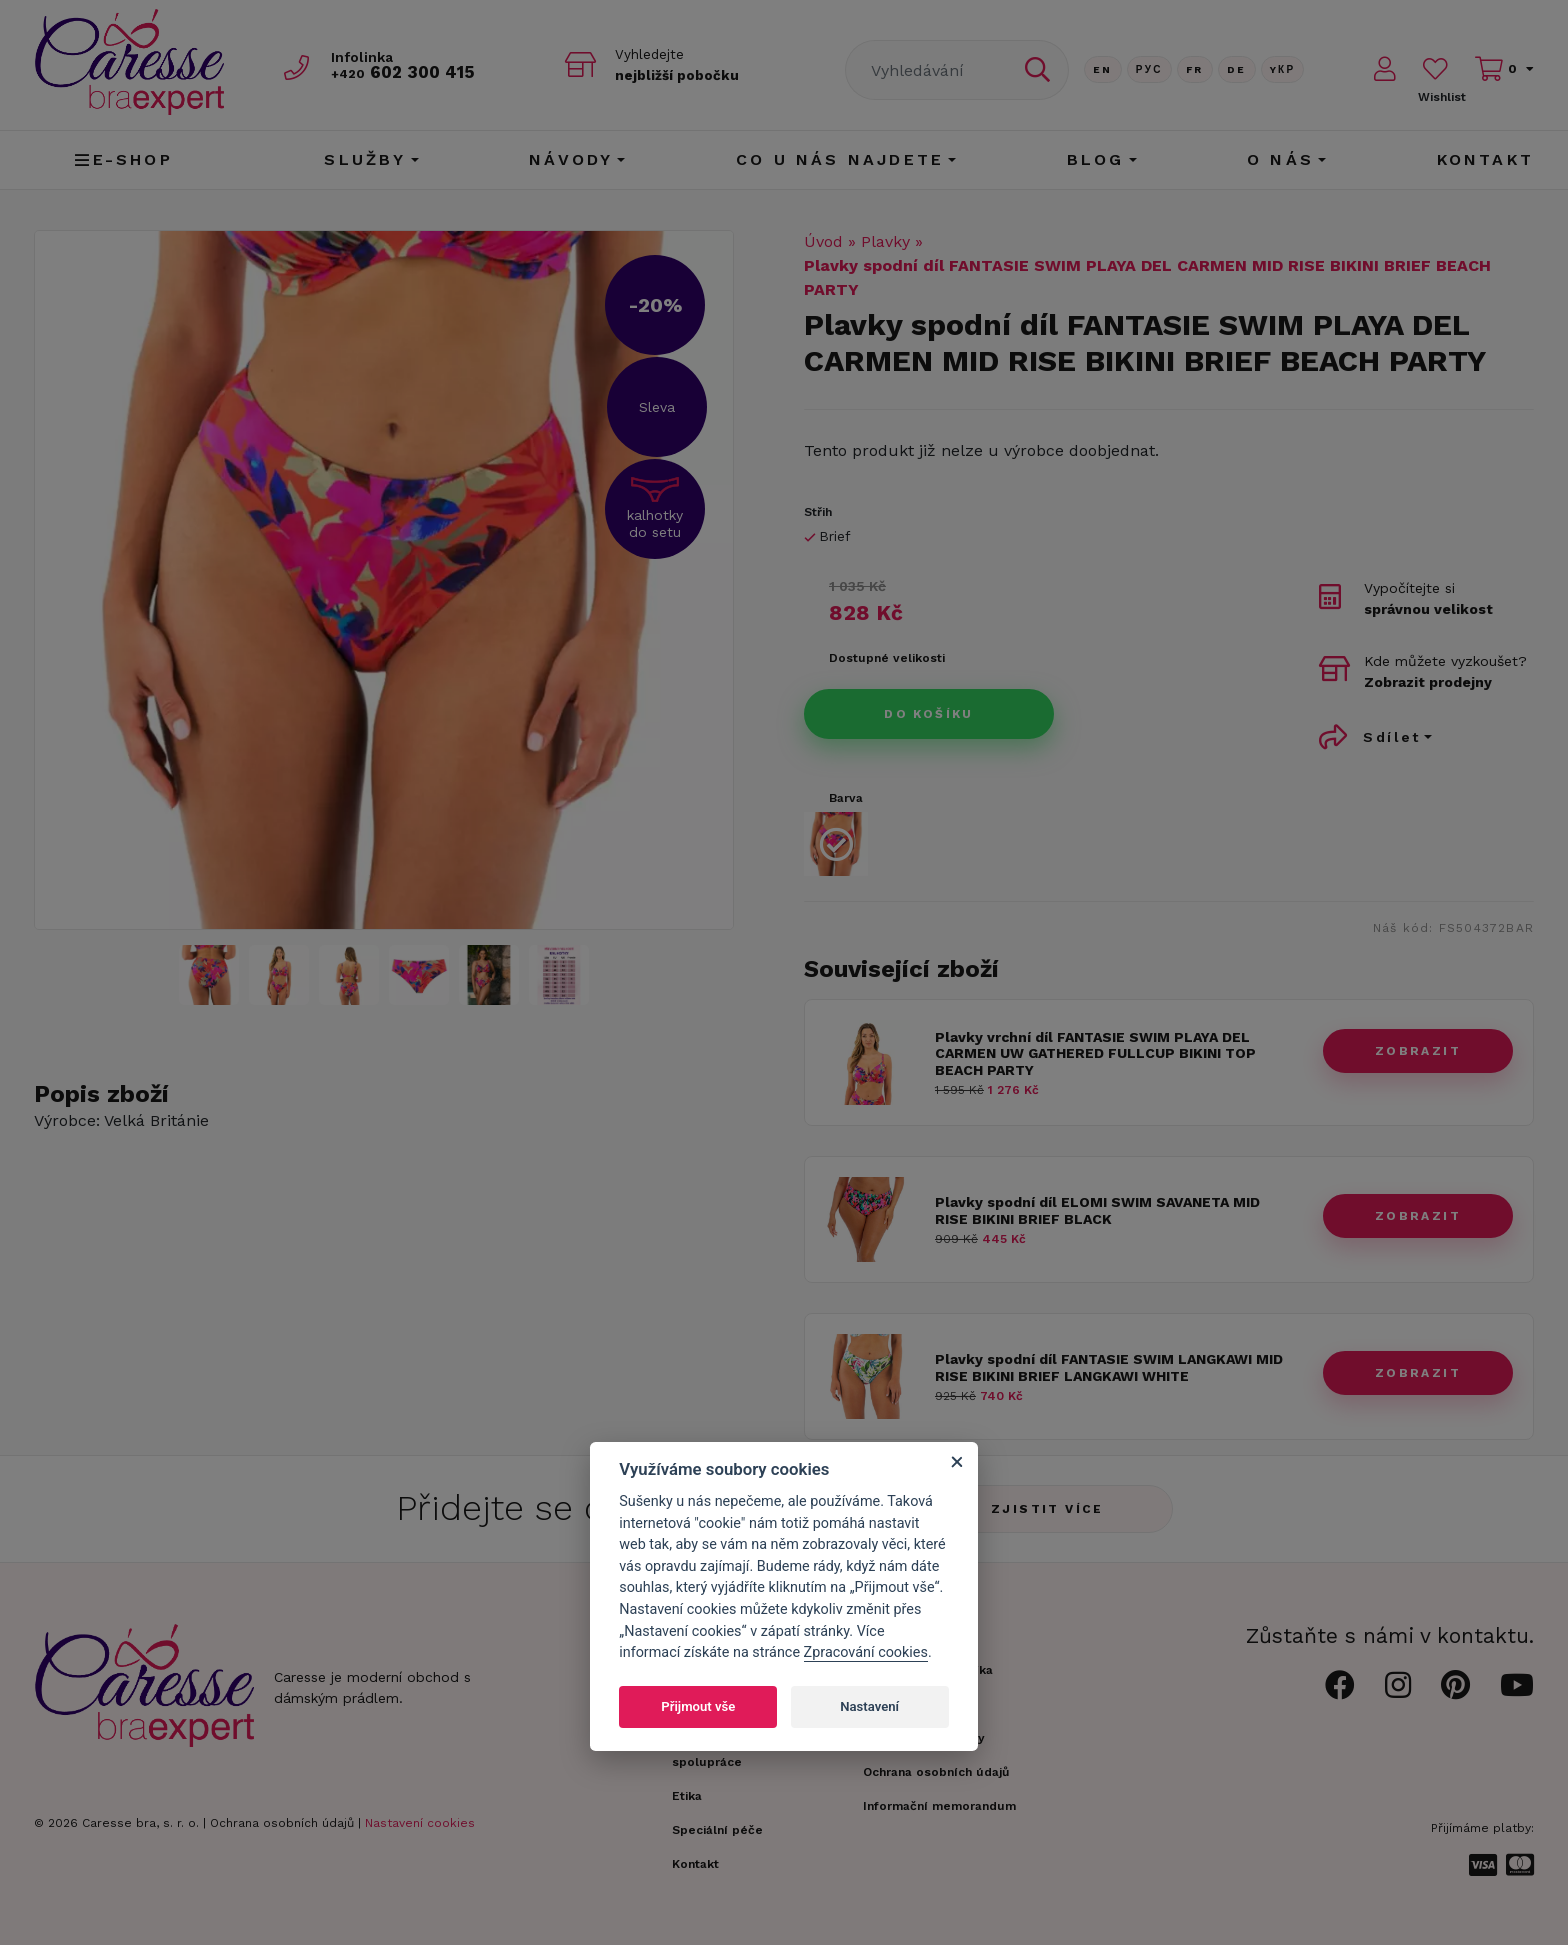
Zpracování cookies (866, 1652)
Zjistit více (1047, 1509)
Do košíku (929, 714)
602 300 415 (405, 71)
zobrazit (1418, 1051)
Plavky (885, 241)
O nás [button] (1280, 159)
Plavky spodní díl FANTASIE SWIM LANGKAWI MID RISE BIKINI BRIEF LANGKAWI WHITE (1109, 1367)
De (1237, 69)
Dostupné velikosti (887, 658)
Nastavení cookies (420, 1823)
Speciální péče (717, 1830)
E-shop (123, 159)
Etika (687, 1796)
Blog (1096, 159)
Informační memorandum (939, 1806)
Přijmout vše (698, 1706)
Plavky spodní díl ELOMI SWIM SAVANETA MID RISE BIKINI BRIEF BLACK (1097, 1210)
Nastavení (869, 1706)
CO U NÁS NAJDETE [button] (840, 159)
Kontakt (1485, 159)
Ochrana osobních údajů (282, 1823)
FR (1195, 69)
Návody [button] (571, 159)
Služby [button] (365, 159)
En (1103, 69)
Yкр (1283, 69)
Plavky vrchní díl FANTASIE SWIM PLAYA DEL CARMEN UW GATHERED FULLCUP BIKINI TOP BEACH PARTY (1095, 1054)
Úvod (823, 241)
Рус (1149, 69)
